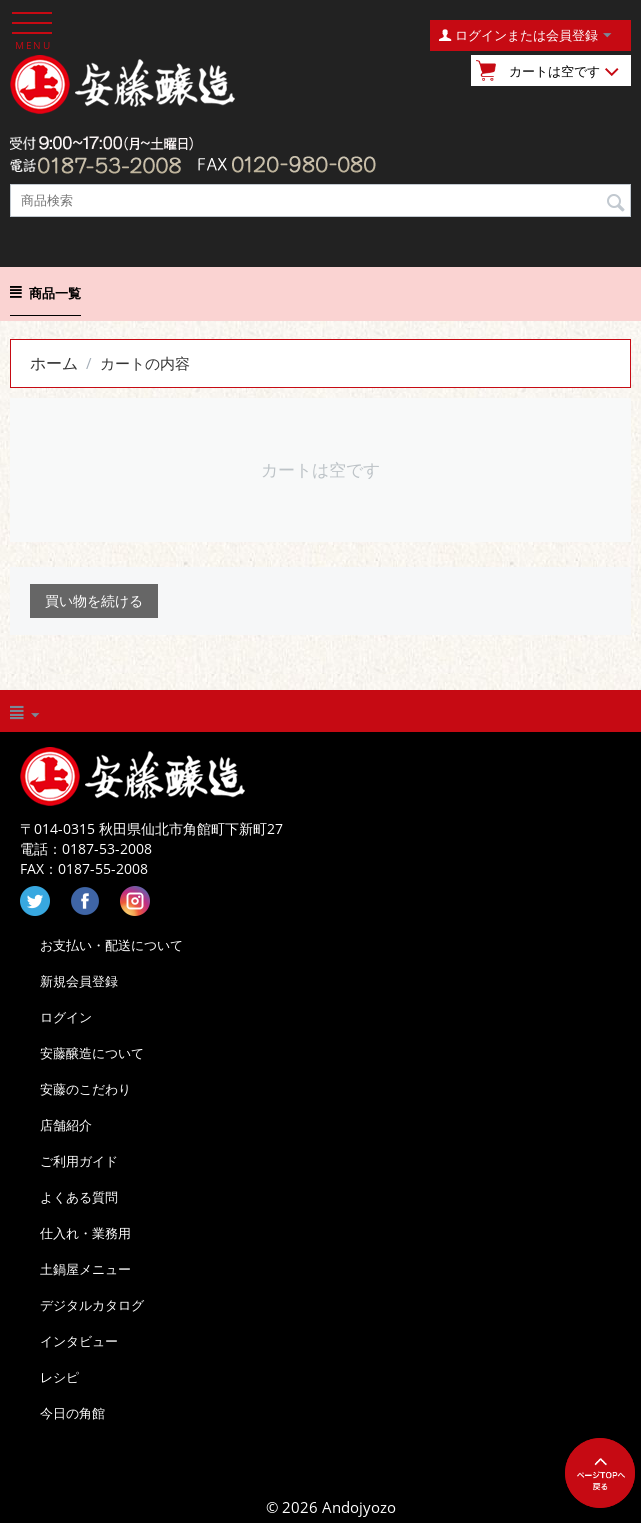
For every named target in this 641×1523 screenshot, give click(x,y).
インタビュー (79, 1341)
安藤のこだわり (85, 1089)
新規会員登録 (79, 981)
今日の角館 (72, 1413)
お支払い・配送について (111, 945)
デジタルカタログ (92, 1305)
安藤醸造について (92, 1053)
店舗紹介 (66, 1125)
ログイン (66, 1017)
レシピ (59, 1377)
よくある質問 (79, 1197)
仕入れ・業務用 (85, 1233)
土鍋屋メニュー (85, 1269)
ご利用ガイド (79, 1161)
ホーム (54, 363)
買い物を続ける (94, 600)
